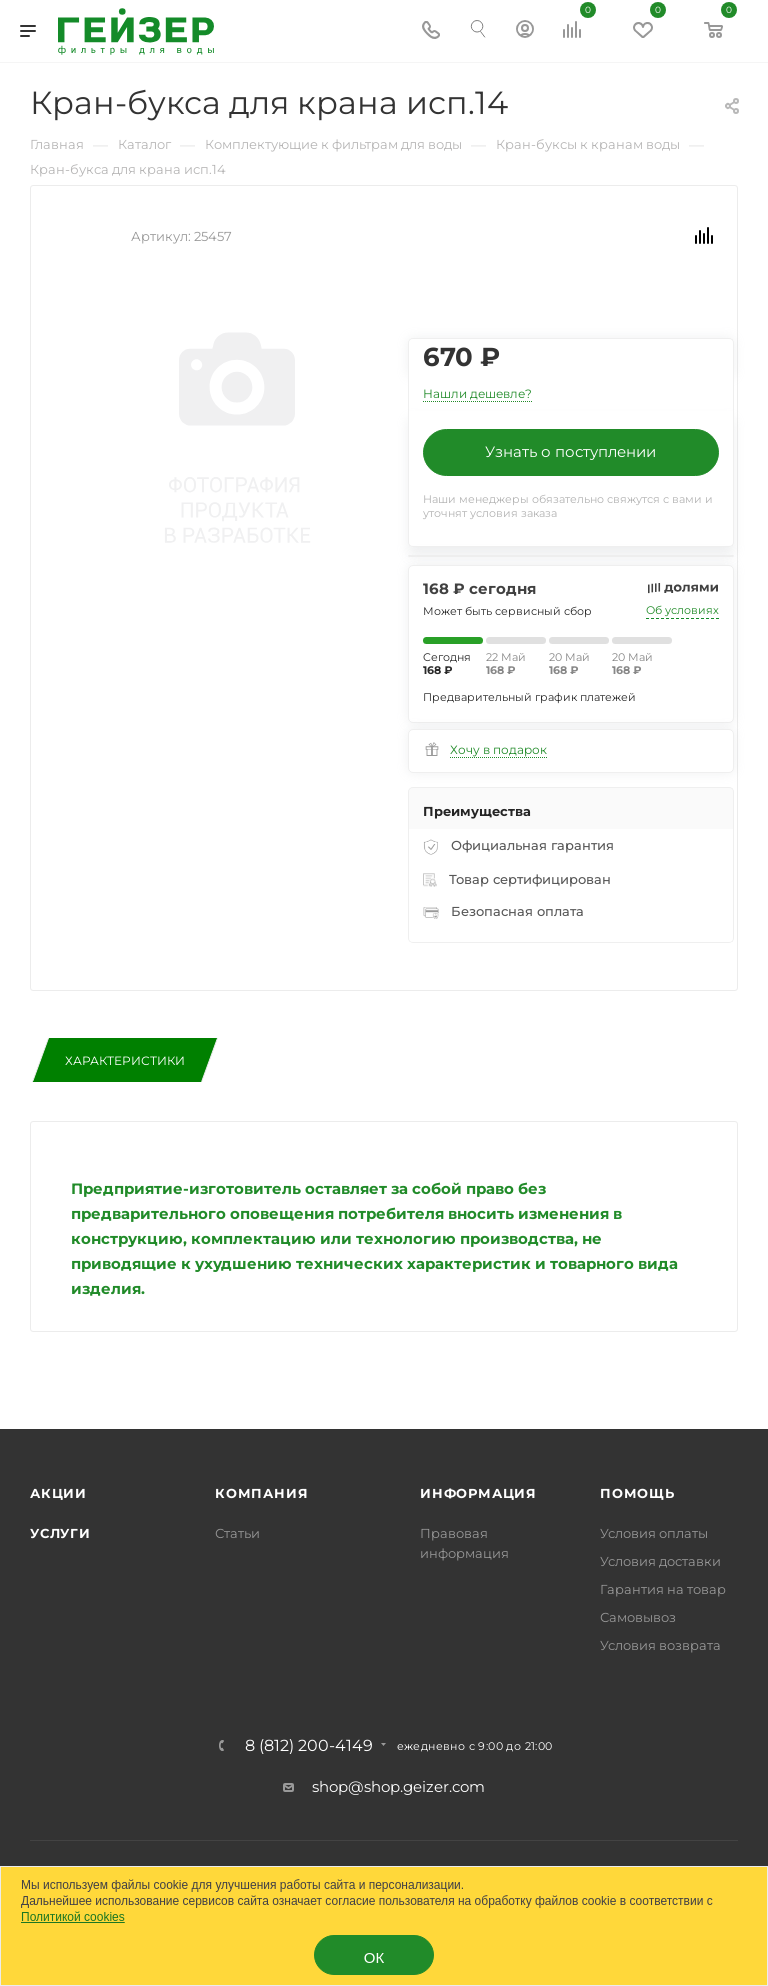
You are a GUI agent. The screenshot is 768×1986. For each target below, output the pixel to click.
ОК (374, 1957)
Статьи (237, 1533)
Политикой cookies (73, 1917)
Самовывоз (638, 1617)
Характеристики (125, 1060)
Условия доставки (660, 1561)
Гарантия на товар (663, 1589)
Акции (58, 1493)
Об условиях (682, 610)
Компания (261, 1493)
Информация (478, 1493)
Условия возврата (660, 1645)
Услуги (60, 1533)
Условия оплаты (654, 1533)
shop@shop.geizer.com (398, 1786)
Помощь (637, 1493)
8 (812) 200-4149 (309, 1746)
